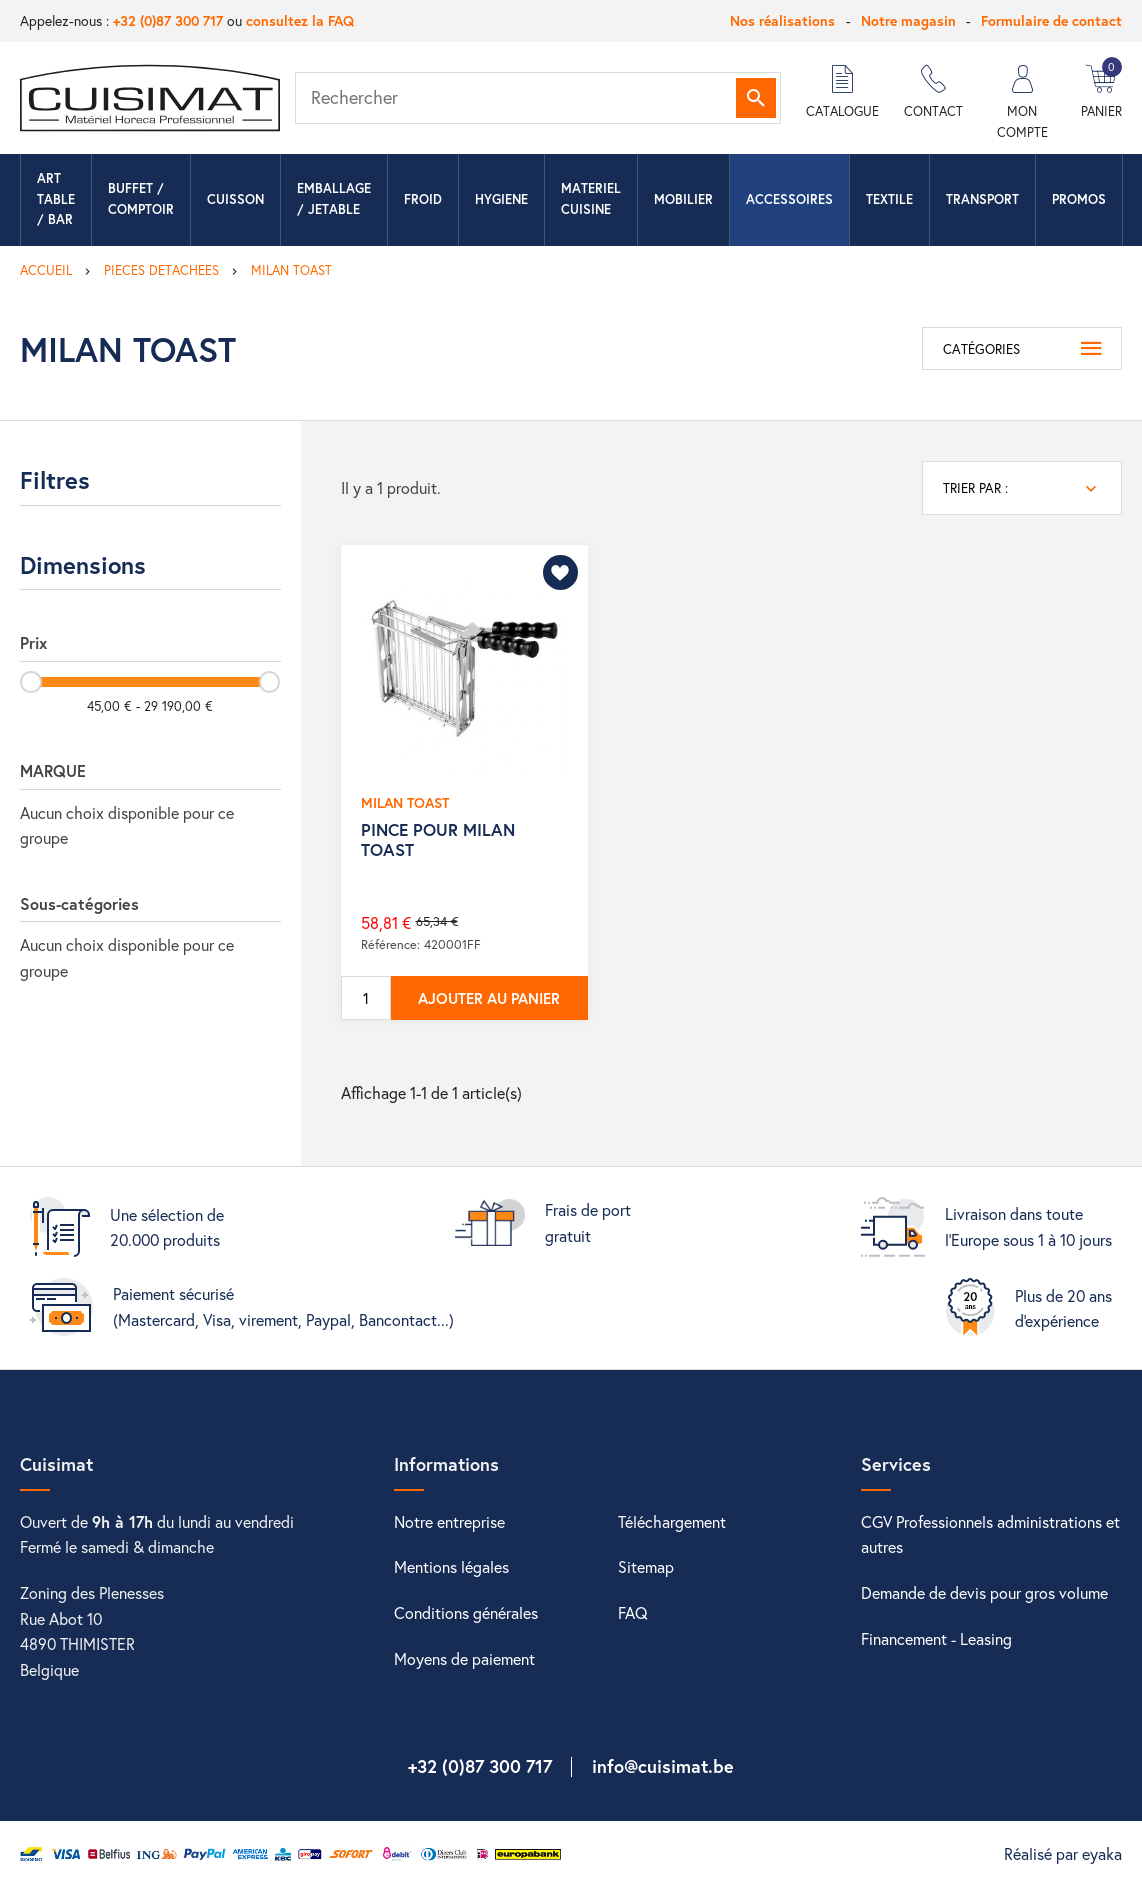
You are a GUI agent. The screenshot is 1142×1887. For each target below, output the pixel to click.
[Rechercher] (538, 98)
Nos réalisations (782, 20)
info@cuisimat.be (663, 1766)
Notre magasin (908, 20)
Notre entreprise (449, 1521)
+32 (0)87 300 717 (168, 20)
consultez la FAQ (300, 20)
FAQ (633, 1612)
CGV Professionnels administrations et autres (990, 1534)
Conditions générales (466, 1612)
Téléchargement (672, 1521)
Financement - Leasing (936, 1638)
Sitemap (646, 1566)
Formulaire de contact (1051, 20)
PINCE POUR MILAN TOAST (438, 839)
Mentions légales (451, 1566)
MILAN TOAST (405, 802)
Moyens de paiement (464, 1658)
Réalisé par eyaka (1063, 1853)
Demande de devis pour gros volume (984, 1592)
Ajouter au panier (489, 998)
